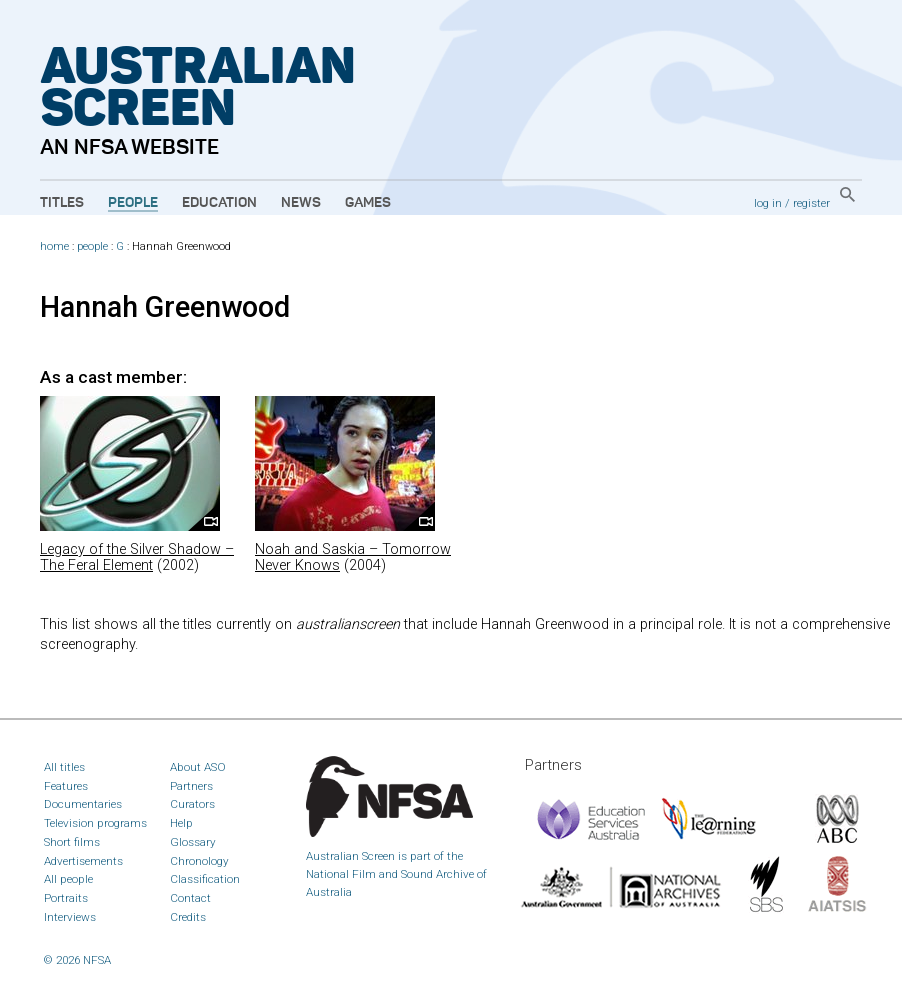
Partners (191, 786)
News (301, 203)
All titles (64, 767)
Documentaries (83, 804)
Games (368, 203)
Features (66, 786)
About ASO (198, 767)
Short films (72, 842)
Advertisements (83, 861)
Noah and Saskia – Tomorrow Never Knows (353, 557)
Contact (190, 898)
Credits (188, 917)
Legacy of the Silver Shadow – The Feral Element (137, 557)
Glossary (193, 842)
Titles (62, 203)
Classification (205, 879)
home (54, 246)
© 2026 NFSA (77, 960)
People (133, 203)
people (92, 246)
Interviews (70, 917)
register (811, 203)
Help (181, 823)
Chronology (199, 861)
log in (768, 203)
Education (219, 203)
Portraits (66, 898)
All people (68, 879)
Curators (192, 804)
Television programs (95, 823)
